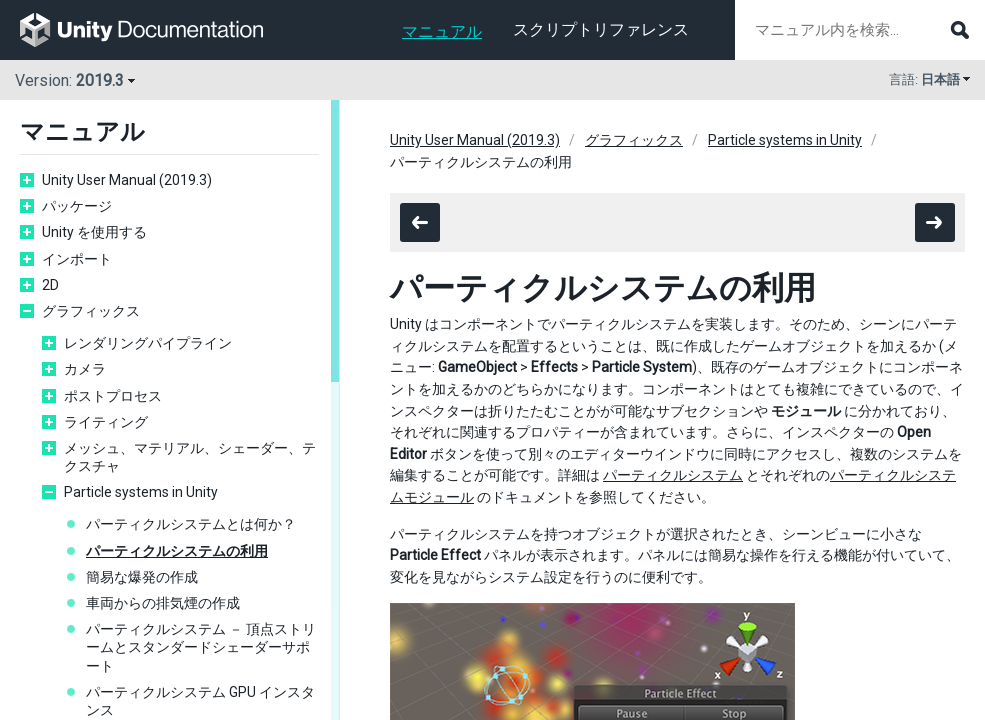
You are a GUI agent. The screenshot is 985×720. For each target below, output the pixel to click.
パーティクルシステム (673, 475)
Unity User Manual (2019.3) (127, 180)
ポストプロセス (113, 396)
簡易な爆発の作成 (142, 577)
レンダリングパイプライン (148, 343)
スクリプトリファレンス (601, 29)
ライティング (106, 422)
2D (50, 285)
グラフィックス (91, 311)
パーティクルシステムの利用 (177, 551)
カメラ (85, 369)
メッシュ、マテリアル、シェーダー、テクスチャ (190, 457)
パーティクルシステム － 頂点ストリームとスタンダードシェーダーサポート (201, 647)
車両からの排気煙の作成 (163, 603)
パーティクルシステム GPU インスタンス (200, 701)
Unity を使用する (94, 232)
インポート (77, 259)
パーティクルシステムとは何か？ (191, 524)
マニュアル (442, 31)
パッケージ (77, 206)
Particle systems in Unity (141, 492)
